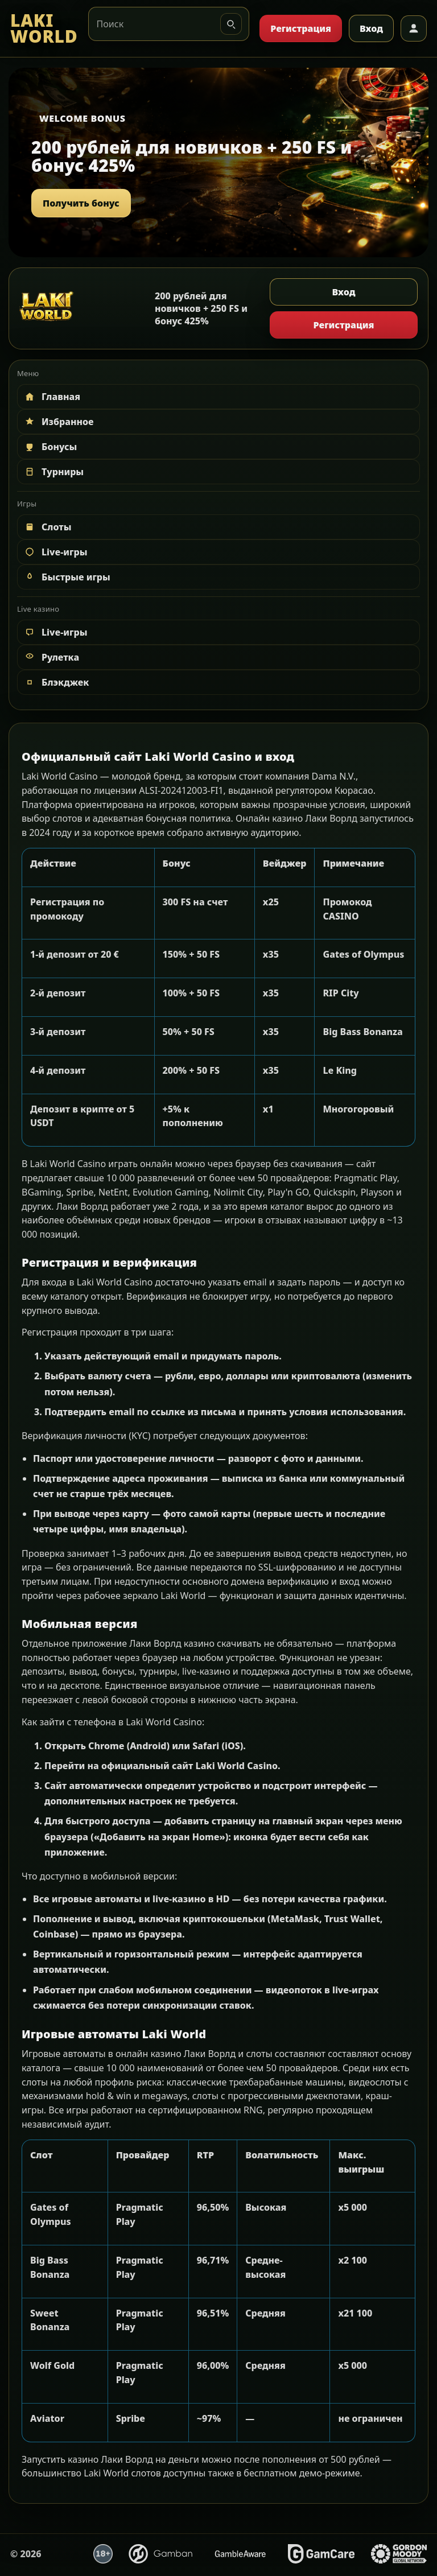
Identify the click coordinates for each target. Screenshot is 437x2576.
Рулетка (51, 657)
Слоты (47, 527)
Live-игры (55, 552)
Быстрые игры (66, 577)
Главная (51, 396)
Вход (371, 28)
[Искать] (231, 24)
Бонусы (50, 446)
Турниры (53, 471)
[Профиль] (414, 28)
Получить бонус (81, 203)
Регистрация (300, 28)
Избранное (58, 421)
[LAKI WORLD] (44, 29)
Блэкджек (56, 682)
